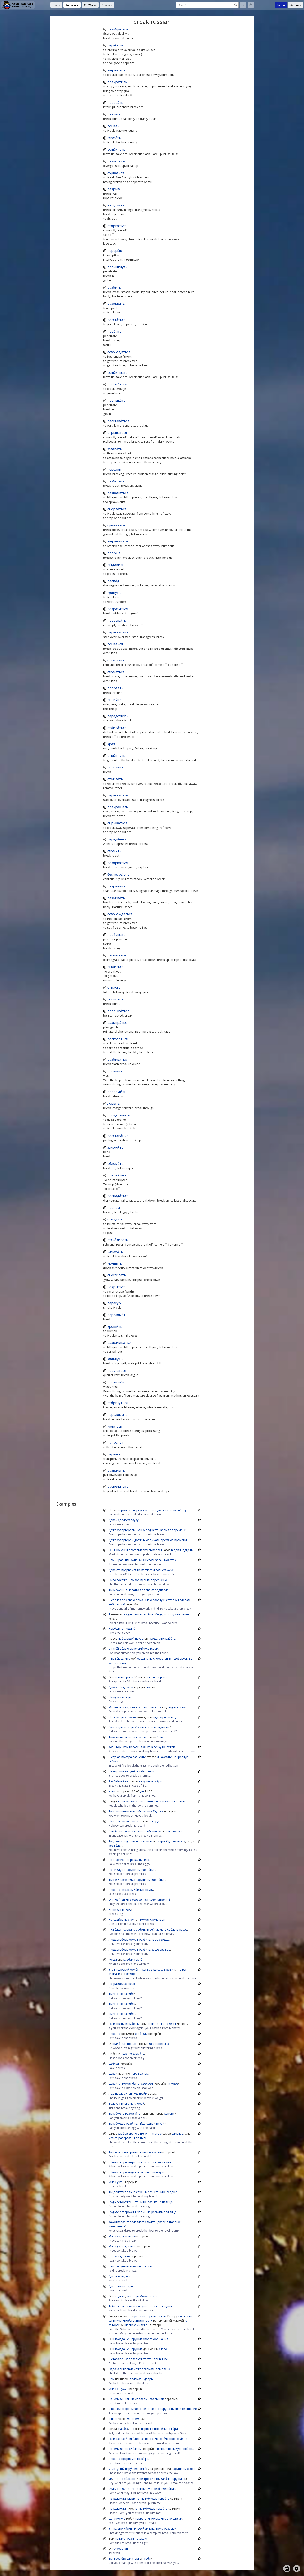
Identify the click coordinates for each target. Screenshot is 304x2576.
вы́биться (115, 967)
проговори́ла (124, 1677)
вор (137, 1580)
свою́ (172, 1510)
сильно (186, 1614)
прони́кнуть (117, 267)
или (153, 1727)
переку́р (114, 1303)
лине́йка (114, 699)
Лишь (113, 1939)
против (134, 2152)
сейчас (154, 1929)
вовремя (120, 1663)
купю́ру (169, 2113)
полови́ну (128, 1929)
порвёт (146, 2429)
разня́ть (133, 2538)
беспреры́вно (118, 874)
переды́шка (117, 839)
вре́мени (180, 1530)
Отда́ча (114, 2369)
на (139, 1570)
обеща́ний (148, 1870)
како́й (115, 1648)
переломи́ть (117, 1414)
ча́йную (139, 1889)
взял (157, 2152)
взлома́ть (115, 1251)
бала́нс (165, 2479)
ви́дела (120, 2296)
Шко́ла (113, 2162)
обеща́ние (154, 1831)
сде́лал (116, 1600)
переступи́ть (117, 632)
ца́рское (175, 2222)
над (125, 1841)
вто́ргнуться (117, 1403)
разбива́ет (143, 2296)
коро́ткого (125, 1510)
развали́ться (117, 493)
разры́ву (170, 2528)
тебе (168, 2024)
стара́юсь (118, 2359)
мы (129, 2419)
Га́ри (174, 2429)
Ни (111, 1697)
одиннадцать (183, 1550)
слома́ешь (132, 2024)
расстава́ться (118, 421)
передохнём (139, 2073)
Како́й (113, 2222)
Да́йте (113, 2286)
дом (155, 1648)
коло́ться (114, 1426)
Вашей (116, 2409)
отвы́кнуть (116, 755)
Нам (111, 2379)
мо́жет (127, 1821)
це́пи (143, 2133)
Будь (112, 2202)
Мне (112, 2182)
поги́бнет (182, 2439)
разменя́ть (132, 2113)
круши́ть (114, 1263)
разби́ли (137, 1727)
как (129, 2296)
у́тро (161, 1841)
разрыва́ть (116, 886)
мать (119, 1737)
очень (118, 1707)
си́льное (177, 2133)
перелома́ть (117, 1314)
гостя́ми (136, 1550)
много (130, 1811)
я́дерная (155, 1899)
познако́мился (135, 2325)
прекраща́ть (117, 807)
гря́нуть (114, 592)
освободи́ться (118, 352)
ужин (124, 1550)
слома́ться (116, 672)
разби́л (129, 1994)
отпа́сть (113, 987)
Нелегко (114, 1717)
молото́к (170, 1560)
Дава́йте (115, 1570)
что (131, 1580)
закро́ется (135, 2162)
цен (176, 1717)
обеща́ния (146, 1771)
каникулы (164, 2162)
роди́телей (162, 1590)
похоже (122, 1580)
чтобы (138, 2202)
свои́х (150, 1590)
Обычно (114, 1550)
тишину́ (129, 1628)
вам (158, 2369)
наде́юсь (117, 1658)
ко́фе (170, 1570)
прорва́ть (115, 688)
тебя (147, 2558)
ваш (154, 1969)
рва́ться (114, 114)
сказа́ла (122, 2429)
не (150, 1658)
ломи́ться (115, 999)
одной (150, 2123)
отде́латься (133, 2359)
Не (111, 1870)
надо (118, 2236)
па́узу (135, 1520)
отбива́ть (115, 779)
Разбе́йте (115, 1781)
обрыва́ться (117, 823)
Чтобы (113, 1560)
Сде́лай (158, 1811)
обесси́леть (116, 1275)
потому (169, 1614)
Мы (111, 1707)
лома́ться (115, 644)
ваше (155, 1949)
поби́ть (137, 1821)
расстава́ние (117, 1135)
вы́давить (115, 564)
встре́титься (141, 2320)
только (146, 1747)
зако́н (151, 1801)
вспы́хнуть (116, 149)
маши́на (142, 1658)
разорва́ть (116, 303)
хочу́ (114, 2256)
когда (146, 1969)
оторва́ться (116, 225)
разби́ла (129, 1959)
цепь (143, 2138)
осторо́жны (128, 2212)
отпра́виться (153, 2316)
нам (117, 2276)
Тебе (112, 2306)
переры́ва (140, 1510)
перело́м (114, 469)
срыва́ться (116, 525)
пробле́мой (144, 1841)
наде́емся (130, 1707)
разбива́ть (116, 898)
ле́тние (152, 2162)
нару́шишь (178, 2479)
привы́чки (161, 2359)
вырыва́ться (117, 541)
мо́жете (118, 2113)
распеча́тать (117, 1486)
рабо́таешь (144, 1811)
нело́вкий (122, 1969)
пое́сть (188, 2449)
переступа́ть (117, 795)
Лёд (111, 2093)
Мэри (131, 2498)
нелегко (126, 2053)
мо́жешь (119, 1590)
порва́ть (163, 2498)
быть (135, 2083)
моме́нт (135, 1969)
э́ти (162, 2202)
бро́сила (127, 2558)
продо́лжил (160, 1510)
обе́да (158, 1614)
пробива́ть (116, 934)
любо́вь (122, 1939)
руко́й (160, 2123)
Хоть (112, 1747)
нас (113, 1791)
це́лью (124, 1648)
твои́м (143, 2093)
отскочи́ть (116, 660)
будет (126, 2488)
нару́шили (132, 2469)
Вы (111, 1727)
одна (172, 1707)
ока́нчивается (152, 1550)
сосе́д (161, 1969)
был (142, 1560)
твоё (155, 1939)
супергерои (125, 1540)
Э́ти (111, 2469)
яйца (146, 1860)
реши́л (139, 2316)
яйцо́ (142, 2123)
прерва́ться (117, 1175)
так (152, 2133)
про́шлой (132, 2043)
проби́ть (114, 331)
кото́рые (124, 1801)
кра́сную (183, 1757)
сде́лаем (124, 1520)
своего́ (147, 2339)
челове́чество (165, 2439)
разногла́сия (123, 2528)
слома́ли (114, 1974)
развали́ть (116, 1470)
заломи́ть (115, 1147)
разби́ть (114, 287)
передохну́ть (118, 716)
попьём (161, 1570)
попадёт (154, 2024)
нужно (140, 1530)
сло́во (163, 2349)
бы (177, 1600)
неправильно (174, 1831)
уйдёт (132, 2172)
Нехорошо (116, 1771)
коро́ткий (141, 2034)
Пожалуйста (117, 2498)
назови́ (134, 1747)
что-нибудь (174, 2449)
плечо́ (166, 2369)
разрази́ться (117, 608)
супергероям (126, 1530)
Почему (114, 2399)
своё (178, 2409)
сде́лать (185, 1600)
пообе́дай (115, 1845)
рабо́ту (182, 1510)
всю (124, 1600)
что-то (118, 1994)
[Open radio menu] (286, 2568)
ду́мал (117, 1841)
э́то (125, 1781)
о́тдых (125, 2276)
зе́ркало (130, 1984)
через (155, 1580)
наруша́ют (138, 1801)
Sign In (281, 5)
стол (131, 1919)
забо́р (130, 1974)
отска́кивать (117, 1240)
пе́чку (157, 1747)
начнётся (155, 1707)
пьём (135, 2419)
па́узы (139, 1638)
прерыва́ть (116, 620)
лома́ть (113, 126)
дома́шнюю (144, 1600)
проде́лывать (118, 1115)
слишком (119, 1811)
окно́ (134, 1560)
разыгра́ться (118, 1022)
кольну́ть (115, 1358)
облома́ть (115, 1163)
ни (122, 1697)
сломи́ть (114, 851)
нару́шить (115, 205)
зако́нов (147, 2266)
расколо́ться (117, 1039)
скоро (123, 2162)
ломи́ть (113, 1103)
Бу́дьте (114, 2212)
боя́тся (120, 1899)
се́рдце (164, 1939)
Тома (117, 2558)
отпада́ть (115, 1219)
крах (111, 743)
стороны (127, 2409)
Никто (113, 1821)
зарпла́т (164, 1717)
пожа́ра (126, 1757)
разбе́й (118, 1984)
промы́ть (115, 1071)
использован (154, 1560)
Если (112, 2024)
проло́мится (123, 2093)
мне (163, 2192)
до (190, 1658)
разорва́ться (117, 862)
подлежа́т (163, 1801)
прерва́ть (115, 102)
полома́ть (115, 767)
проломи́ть (116, 1091)
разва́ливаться (119, 1342)
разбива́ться (117, 1059)
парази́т (123, 2222)
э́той (132, 1841)
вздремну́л (131, 1614)
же (162, 2024)
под (135, 2093)
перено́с (114, 1454)
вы (132, 1648)
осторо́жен (124, 2202)
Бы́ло (112, 1580)
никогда (119, 2339)
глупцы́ (119, 2469)
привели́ (138, 2528)
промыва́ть (116, 1382)
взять (161, 2449)
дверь (148, 2379)
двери (161, 2222)
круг (156, 1717)
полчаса (146, 1570)
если (143, 2152)
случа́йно (163, 1727)
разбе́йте (139, 1757)
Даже (112, 1530)
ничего (124, 2103)
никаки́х (135, 2266)
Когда (113, 1959)
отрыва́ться (117, 432)
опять (120, 2024)
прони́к (145, 1580)
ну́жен (119, 2182)
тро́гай (148, 2479)
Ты (111, 1590)
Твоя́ (112, 1737)
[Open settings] (296, 2568)
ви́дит (170, 1969)
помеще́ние (117, 2226)
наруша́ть (132, 1771)
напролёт (115, 1442)
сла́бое (123, 2133)
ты (121, 2479)
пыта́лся (120, 2538)
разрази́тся (140, 1899)
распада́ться (117, 1195)
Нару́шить (116, 1628)
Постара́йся (117, 1860)
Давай (113, 1520)
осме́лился (137, 2222)
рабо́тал (119, 2043)
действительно (124, 2192)
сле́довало (128, 2306)
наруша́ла (122, 2266)
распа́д (113, 581)
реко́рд (154, 1821)
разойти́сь (116, 161)
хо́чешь (141, 2192)
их (146, 2528)
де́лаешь (130, 2479)
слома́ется (160, 1658)
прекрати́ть (117, 82)
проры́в (113, 553)
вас (111, 1663)
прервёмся (128, 1570)
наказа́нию (178, 1801)
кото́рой (114, 2325)
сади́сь (118, 1919)
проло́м (113, 1207)
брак (160, 1737)
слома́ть (114, 137)
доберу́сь (181, 1658)
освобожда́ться (120, 914)
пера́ (128, 1697)
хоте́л (170, 1600)
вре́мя (164, 1530)
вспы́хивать (117, 372)
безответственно (146, 2409)
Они (111, 1899)
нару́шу (144, 2488)
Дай (111, 2276)
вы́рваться (116, 70)
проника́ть (116, 400)
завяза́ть (114, 449)
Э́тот (112, 1969)
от (171, 1530)
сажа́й (171, 1747)
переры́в (114, 250)
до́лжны (139, 1540)
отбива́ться (116, 727)
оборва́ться (116, 509)
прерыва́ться (118, 1011)
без (149, 1677)
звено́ (133, 2133)
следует (119, 1870)
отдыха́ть (153, 1530)
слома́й (139, 2103)
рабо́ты (141, 1929)
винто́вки (126, 2369)
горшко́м (122, 1747)
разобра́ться (117, 29)
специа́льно (121, 1727)
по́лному (157, 2528)
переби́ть (115, 45)
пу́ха (116, 1697)
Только (114, 2103)
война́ (181, 1707)
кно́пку (113, 1761)
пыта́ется (130, 1737)
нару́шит (136, 2339)
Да (110, 2518)
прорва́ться (117, 384)
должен (123, 1880)
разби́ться (116, 481)
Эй (110, 2479)
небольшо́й (117, 1604)
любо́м (116, 1831)
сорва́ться (115, 173)
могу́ (163, 1929)
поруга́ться (116, 1370)
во (141, 1614)
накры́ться (116, 1286)
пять (114, 2419)
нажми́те (166, 1757)
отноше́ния (160, 2429)
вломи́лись (141, 1648)
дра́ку (143, 2538)
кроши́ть (114, 1326)
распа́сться (116, 955)
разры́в (113, 189)
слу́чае (116, 1757)
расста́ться (116, 319)
